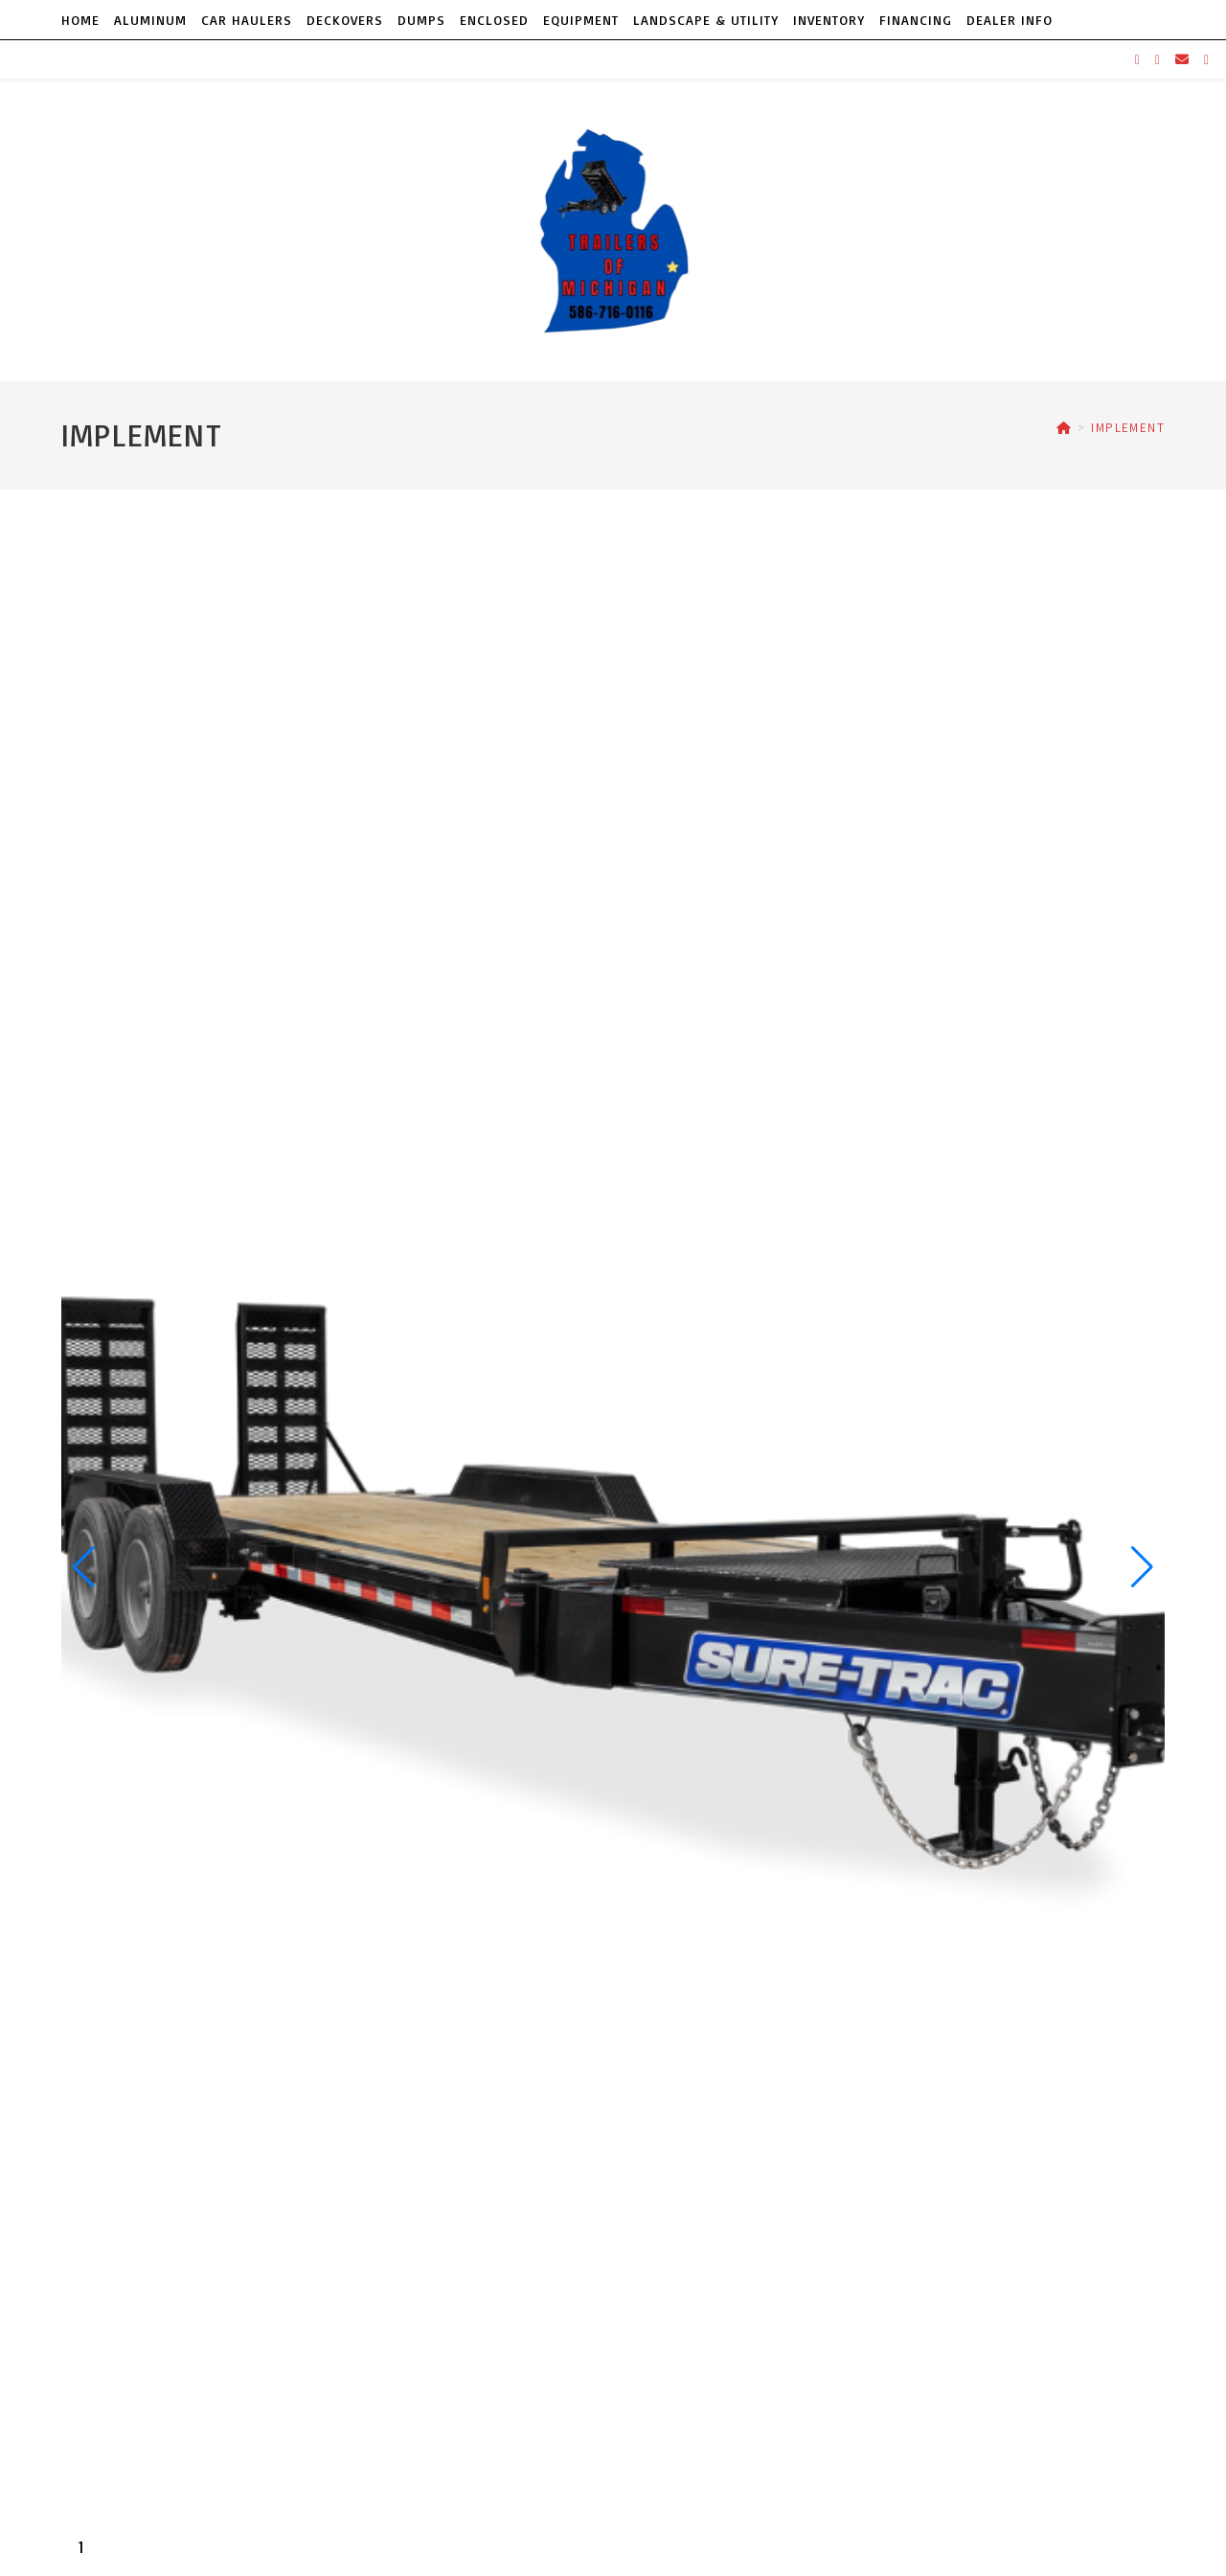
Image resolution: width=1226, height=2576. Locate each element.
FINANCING (915, 19)
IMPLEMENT (1128, 428)
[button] (84, 1567)
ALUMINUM (150, 19)
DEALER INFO (1009, 19)
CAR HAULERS (246, 19)
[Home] (1064, 428)
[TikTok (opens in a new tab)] (1206, 60)
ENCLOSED (494, 19)
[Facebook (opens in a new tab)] (1137, 60)
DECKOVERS (344, 19)
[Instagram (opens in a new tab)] (1157, 60)
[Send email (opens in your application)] (1182, 59)
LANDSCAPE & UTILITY (706, 19)
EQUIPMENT (581, 19)
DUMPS (421, 19)
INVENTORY (829, 19)
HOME (80, 19)
